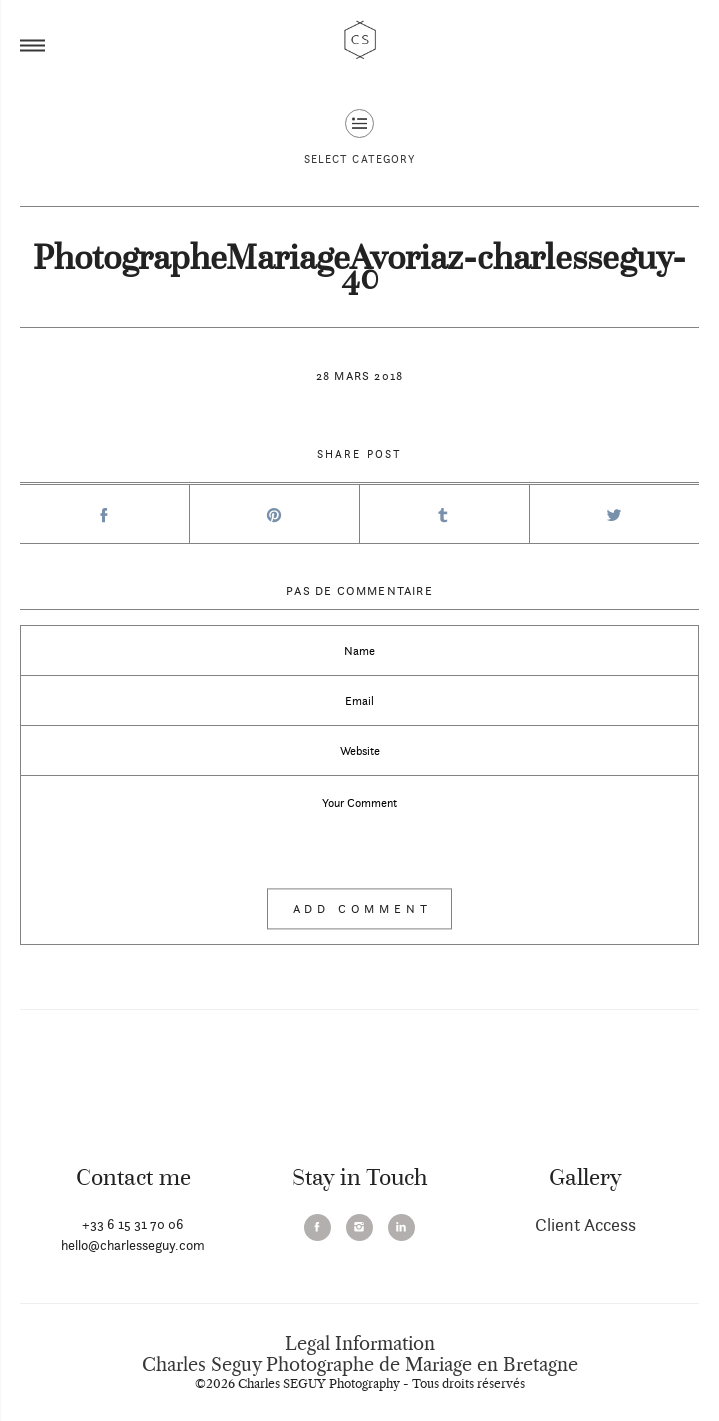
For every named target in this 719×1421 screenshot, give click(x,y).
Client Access (585, 1224)
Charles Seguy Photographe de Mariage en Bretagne (360, 1365)
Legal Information (360, 1344)
